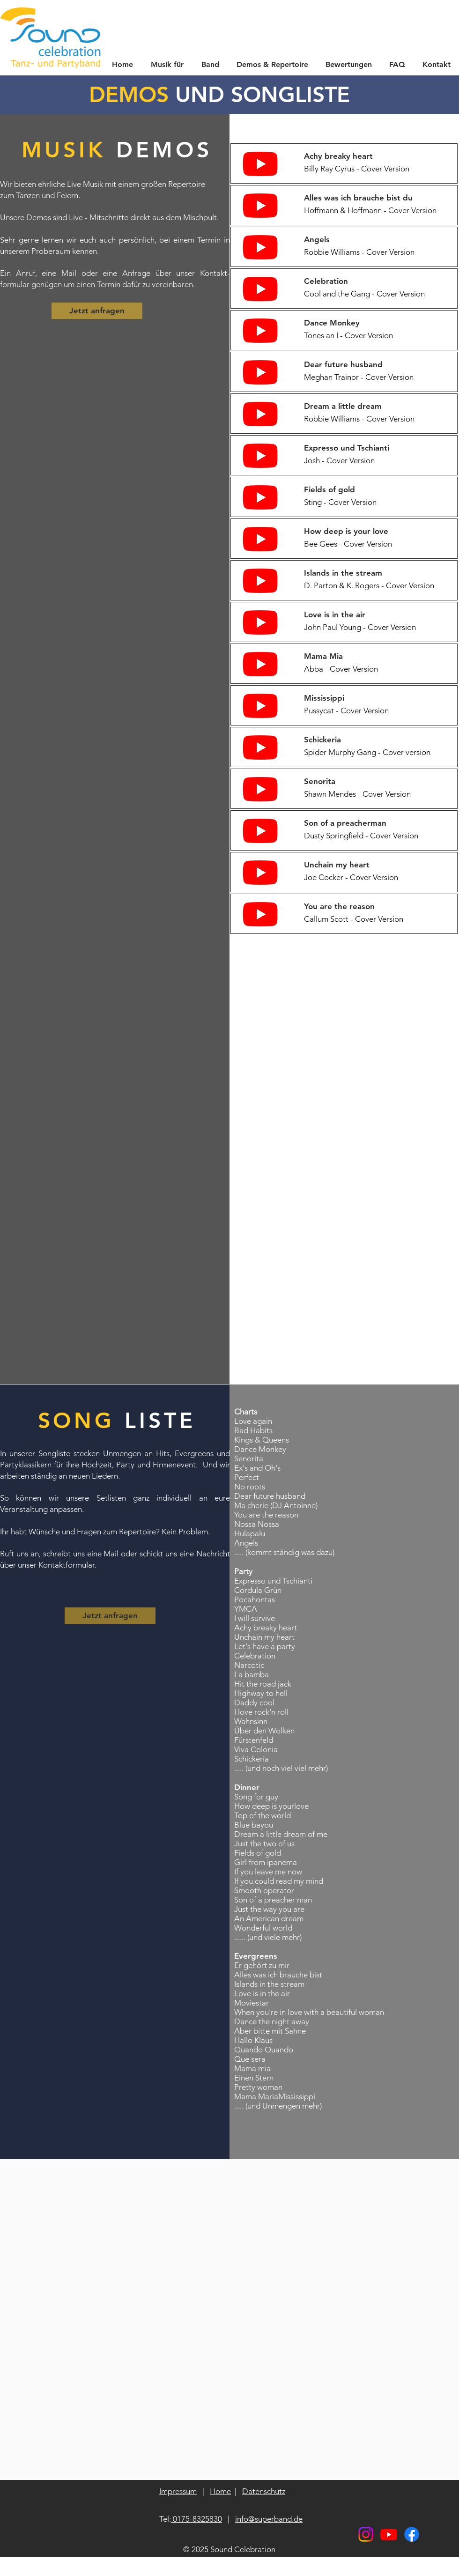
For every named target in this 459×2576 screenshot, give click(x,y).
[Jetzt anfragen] (97, 311)
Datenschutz (263, 2491)
